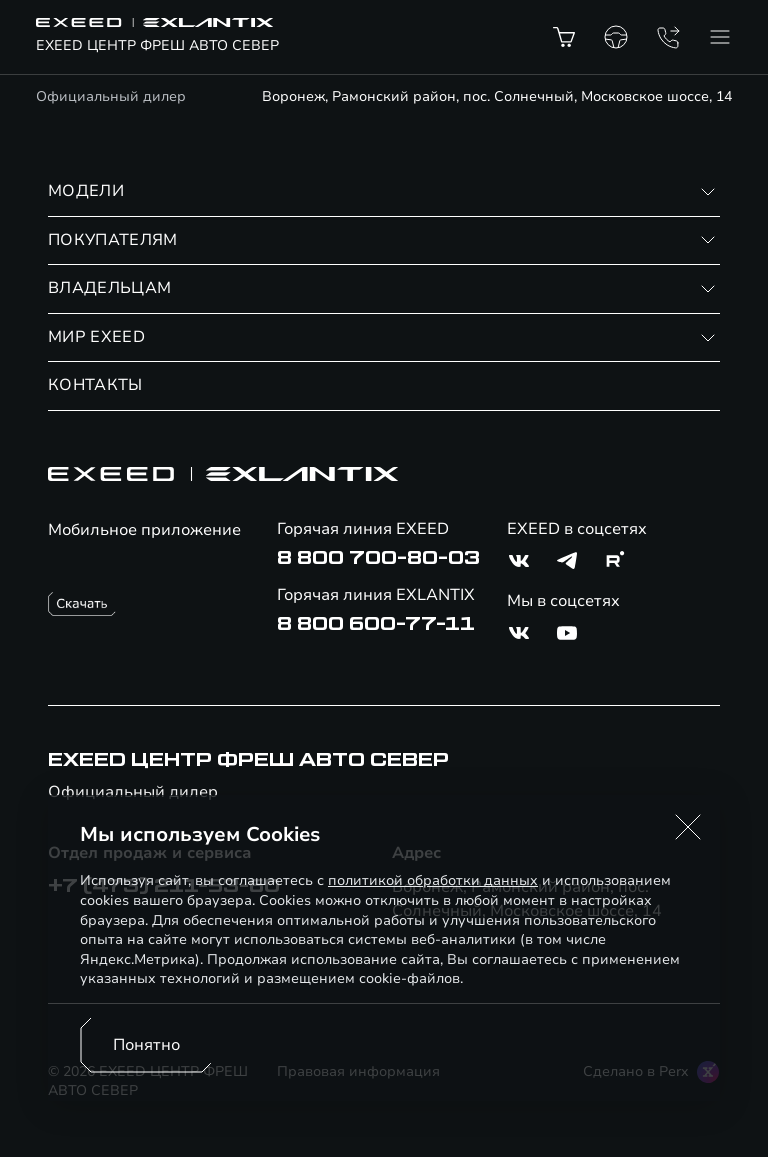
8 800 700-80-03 (378, 558)
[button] (688, 827)
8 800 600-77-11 (376, 624)
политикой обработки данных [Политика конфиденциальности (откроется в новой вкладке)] (433, 880)
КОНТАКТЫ (95, 385)
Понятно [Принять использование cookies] (146, 1045)
